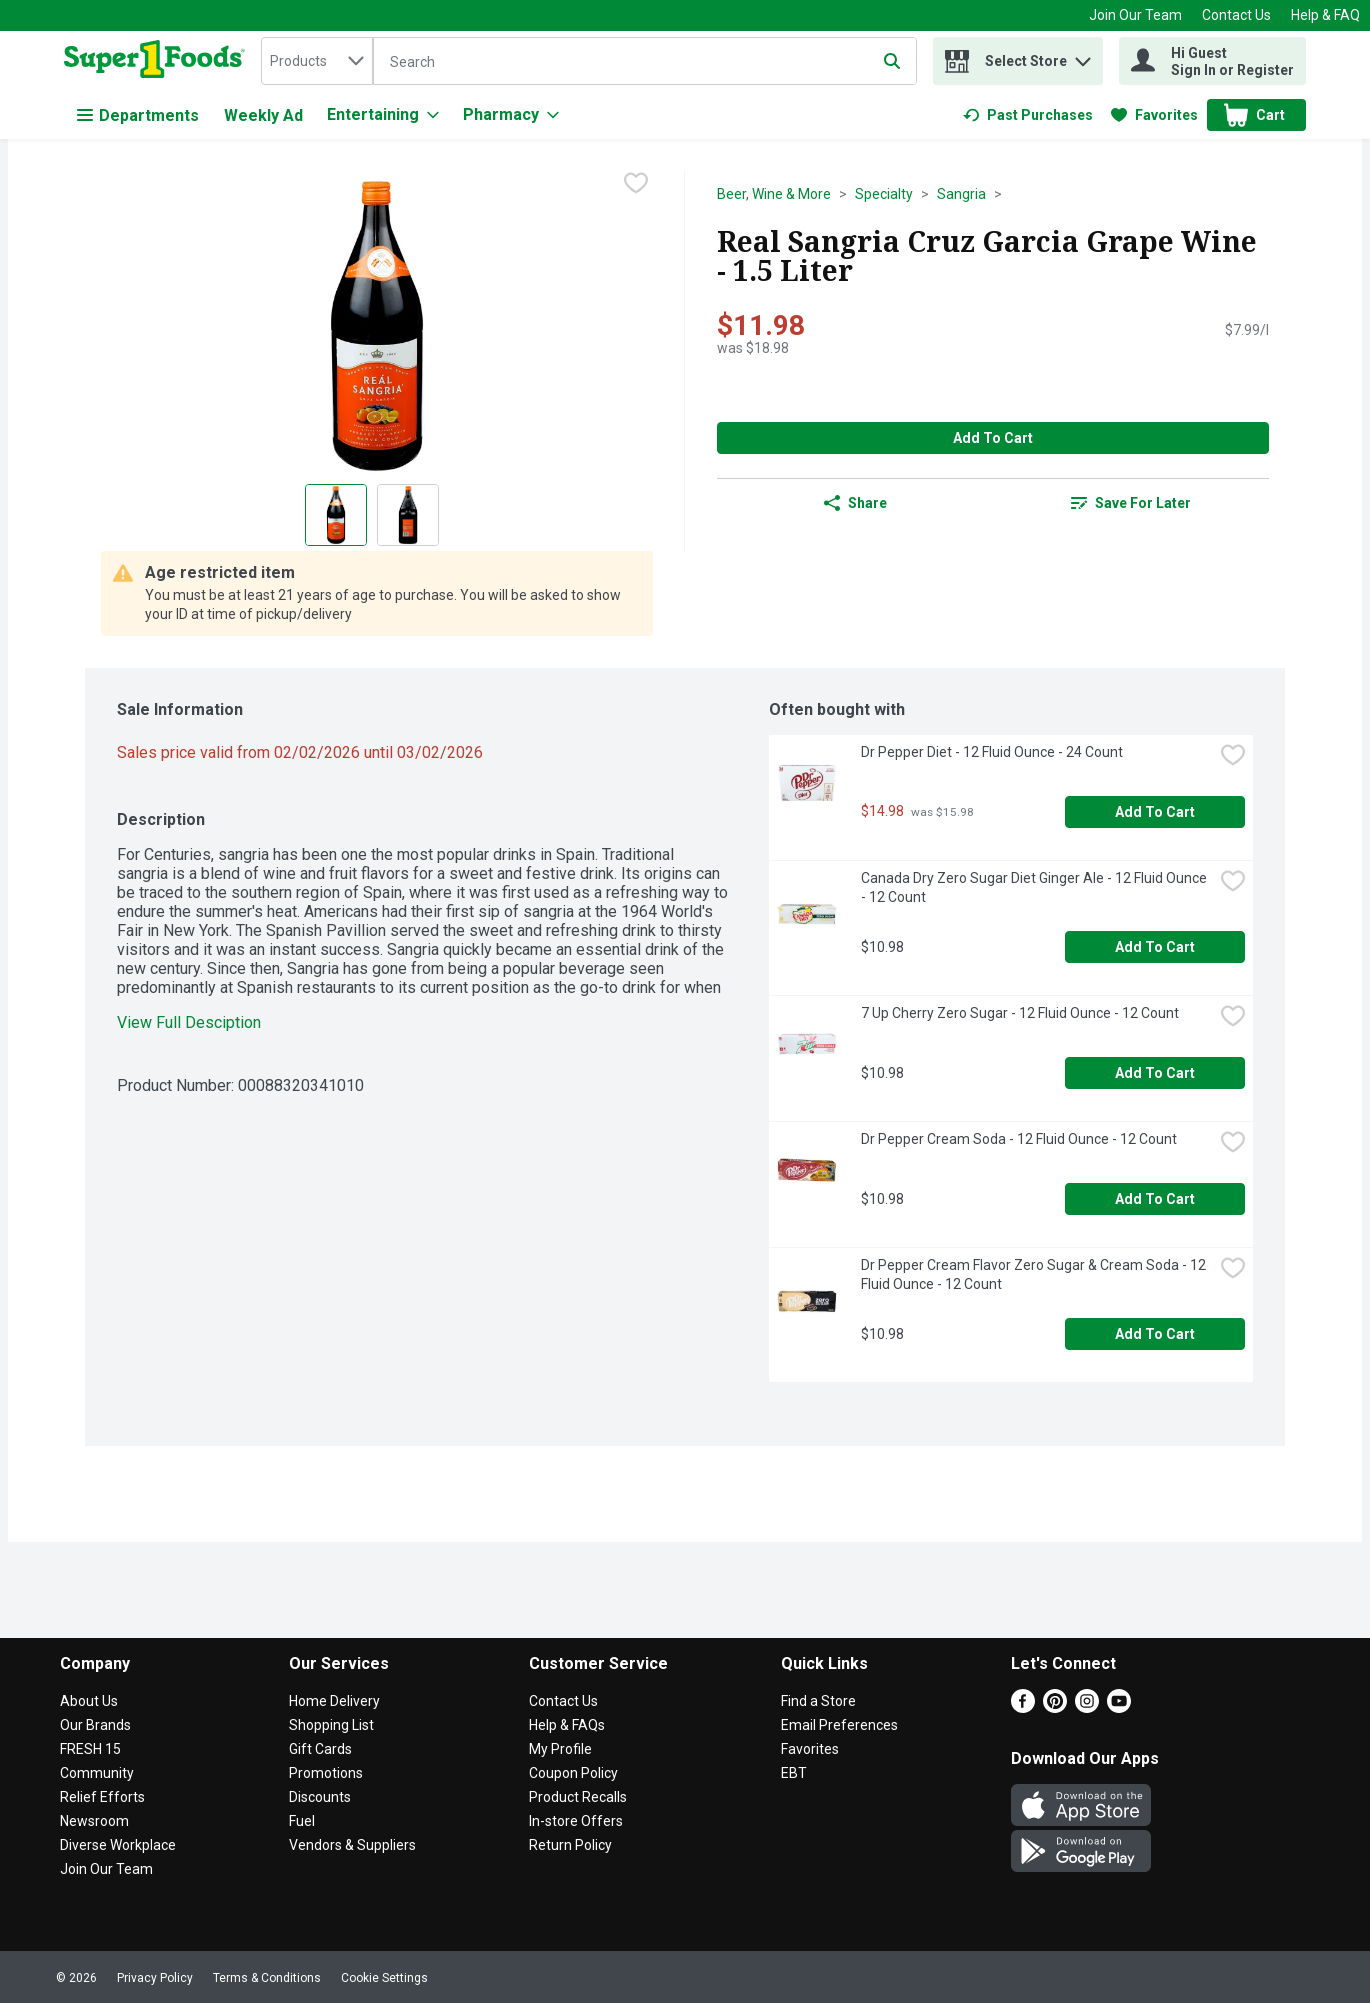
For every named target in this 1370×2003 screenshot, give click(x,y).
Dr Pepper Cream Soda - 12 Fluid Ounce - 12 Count (1019, 1139)
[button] (1083, 56)
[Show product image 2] (408, 515)
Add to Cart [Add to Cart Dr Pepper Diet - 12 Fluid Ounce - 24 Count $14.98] (1155, 812)
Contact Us (1236, 15)
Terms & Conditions (267, 1978)
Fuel (302, 1821)
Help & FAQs (567, 1725)
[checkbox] (636, 185)
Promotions (326, 1773)
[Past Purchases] (1028, 115)
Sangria (961, 194)
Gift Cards (320, 1749)
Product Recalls (578, 1797)
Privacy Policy (155, 1978)
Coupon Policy (573, 1773)
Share (855, 503)
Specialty (884, 194)
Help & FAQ (1325, 15)
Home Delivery (334, 1701)
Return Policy (570, 1845)
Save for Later (1131, 503)
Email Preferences (839, 1725)
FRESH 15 (90, 1749)
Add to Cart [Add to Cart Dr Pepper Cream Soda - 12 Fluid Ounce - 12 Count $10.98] (1155, 1199)
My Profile (560, 1749)
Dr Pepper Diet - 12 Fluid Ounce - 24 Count (992, 752)
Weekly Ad (263, 115)
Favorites (810, 1749)
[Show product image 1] (336, 515)
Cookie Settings (384, 1978)
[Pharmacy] (511, 115)
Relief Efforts (102, 1797)
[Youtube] (1119, 1707)
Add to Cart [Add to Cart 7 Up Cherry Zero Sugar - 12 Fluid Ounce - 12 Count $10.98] (1155, 1073)
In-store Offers (576, 1821)
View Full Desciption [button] (189, 1022)
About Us (89, 1701)
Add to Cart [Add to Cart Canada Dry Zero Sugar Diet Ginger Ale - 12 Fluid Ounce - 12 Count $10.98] (1155, 947)
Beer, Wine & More (774, 194)
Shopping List (331, 1725)
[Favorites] (1154, 115)
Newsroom (94, 1821)
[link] (1028, 115)
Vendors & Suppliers (352, 1845)
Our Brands (95, 1725)
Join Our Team (1135, 15)
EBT (794, 1773)
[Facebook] (1023, 1707)
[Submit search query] (892, 61)
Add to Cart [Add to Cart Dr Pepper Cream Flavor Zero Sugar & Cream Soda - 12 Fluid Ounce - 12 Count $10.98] (1155, 1334)
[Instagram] (1087, 1707)
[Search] (645, 62)
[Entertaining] (383, 115)
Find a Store (818, 1701)
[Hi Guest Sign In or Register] (1212, 61)
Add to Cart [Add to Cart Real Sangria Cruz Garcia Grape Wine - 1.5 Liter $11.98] (993, 438)
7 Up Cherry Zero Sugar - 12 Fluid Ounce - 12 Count (1020, 1013)
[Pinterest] (1055, 1707)
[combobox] (317, 61)
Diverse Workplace (118, 1845)
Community (97, 1773)
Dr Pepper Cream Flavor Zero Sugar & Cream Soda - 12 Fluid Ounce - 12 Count (1035, 1274)
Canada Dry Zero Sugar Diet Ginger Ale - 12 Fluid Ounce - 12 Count (1035, 887)
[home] (158, 61)
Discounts (320, 1797)
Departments (138, 115)
